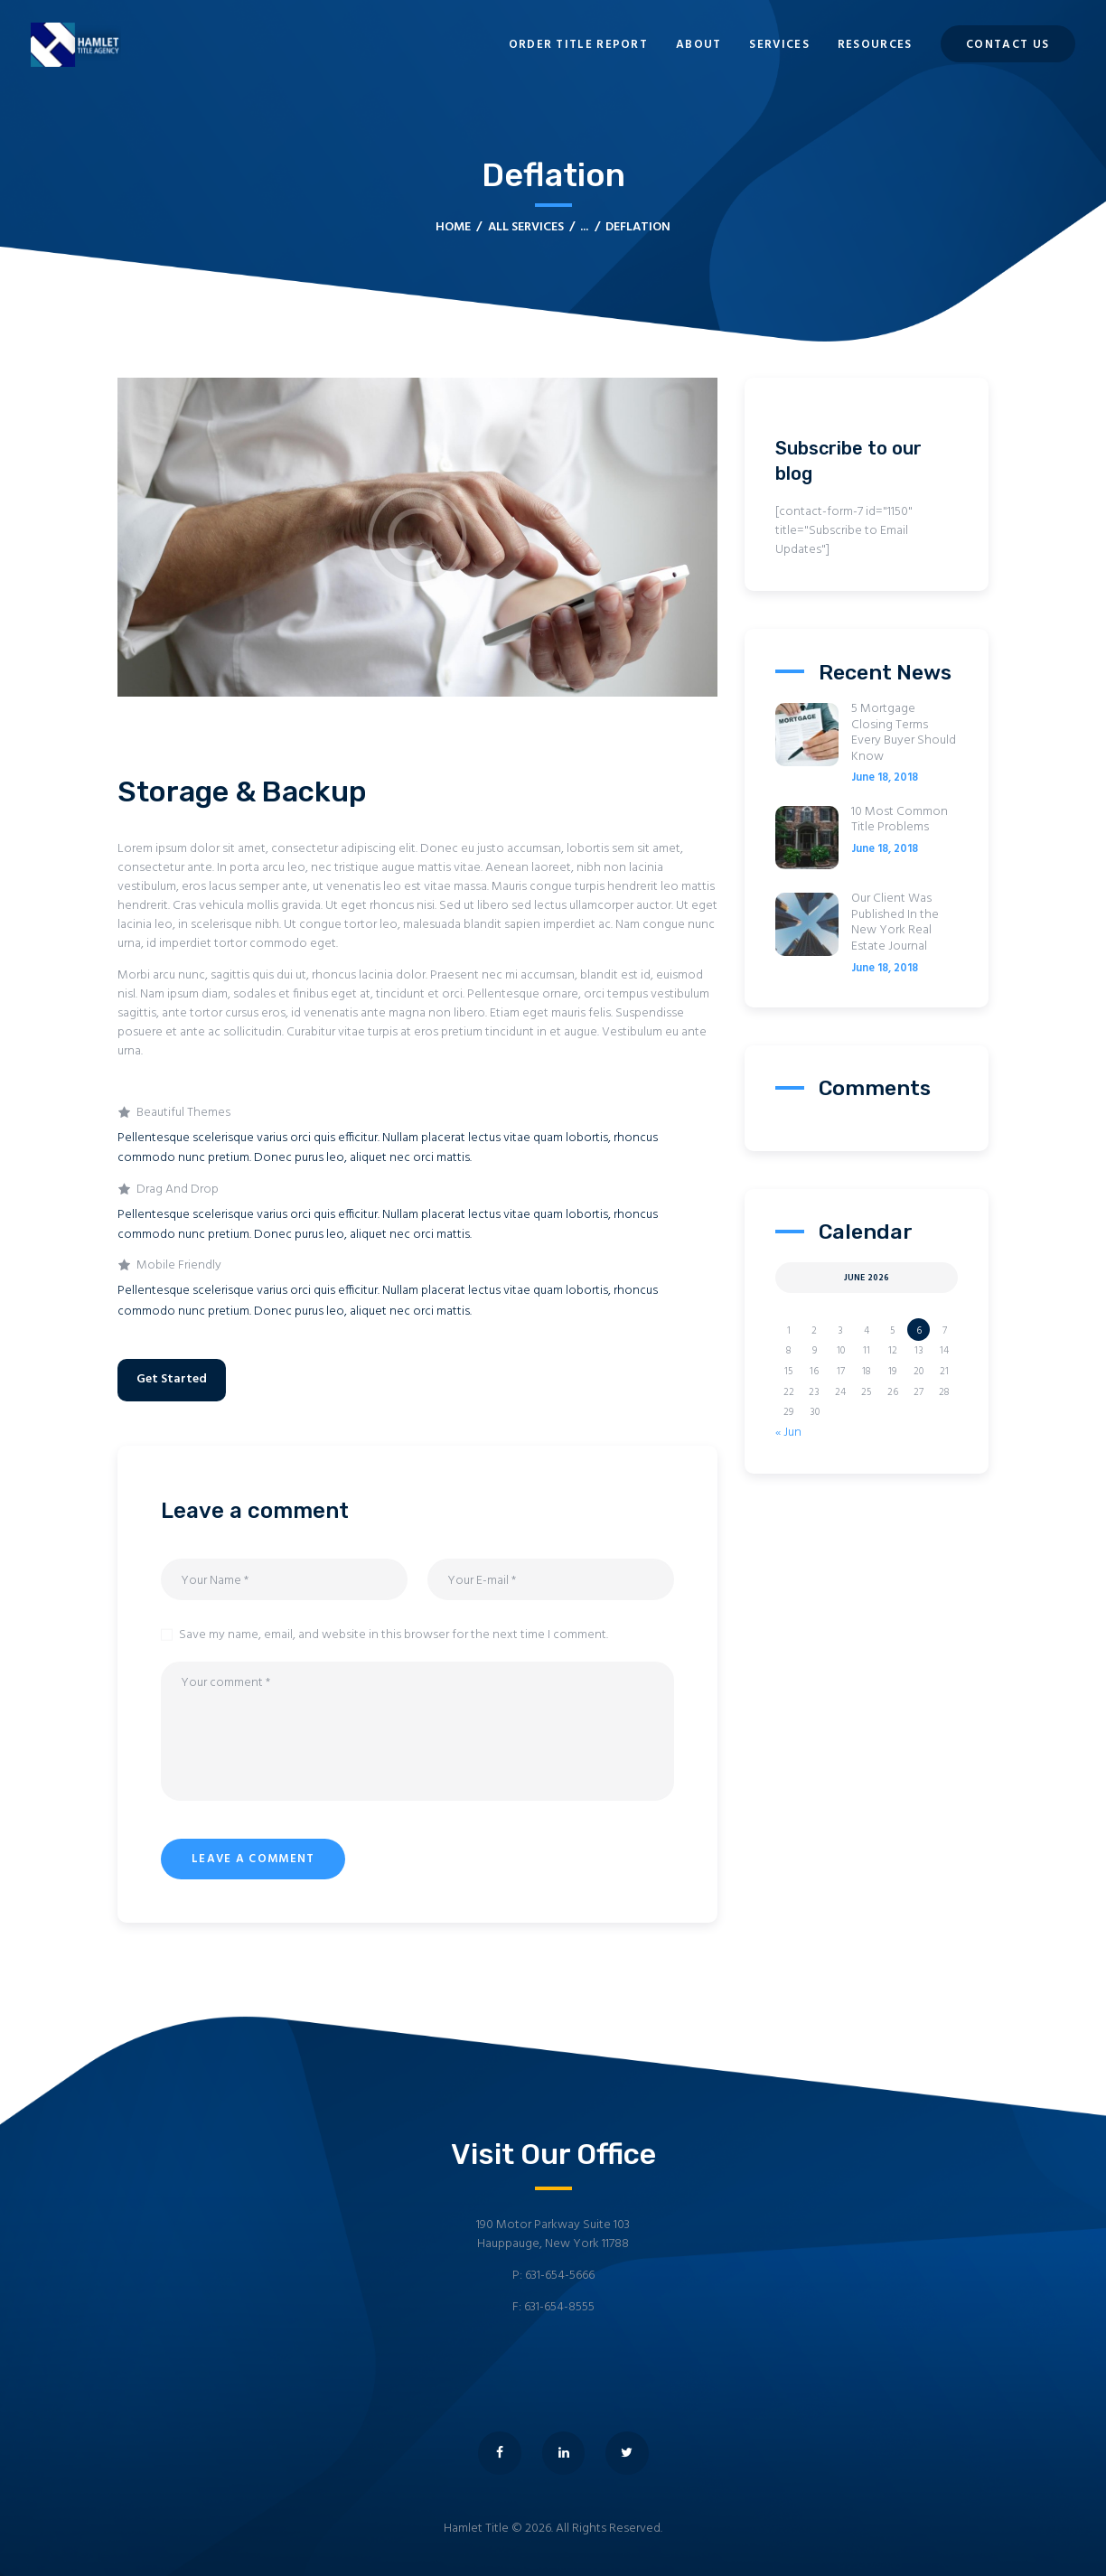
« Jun (788, 1432)
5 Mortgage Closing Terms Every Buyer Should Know (903, 732)
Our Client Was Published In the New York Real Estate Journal (895, 922)
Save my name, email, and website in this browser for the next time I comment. (393, 1634)
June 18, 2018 (884, 778)
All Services (526, 227)
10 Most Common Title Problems (899, 820)
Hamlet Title (476, 2528)
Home (453, 227)
